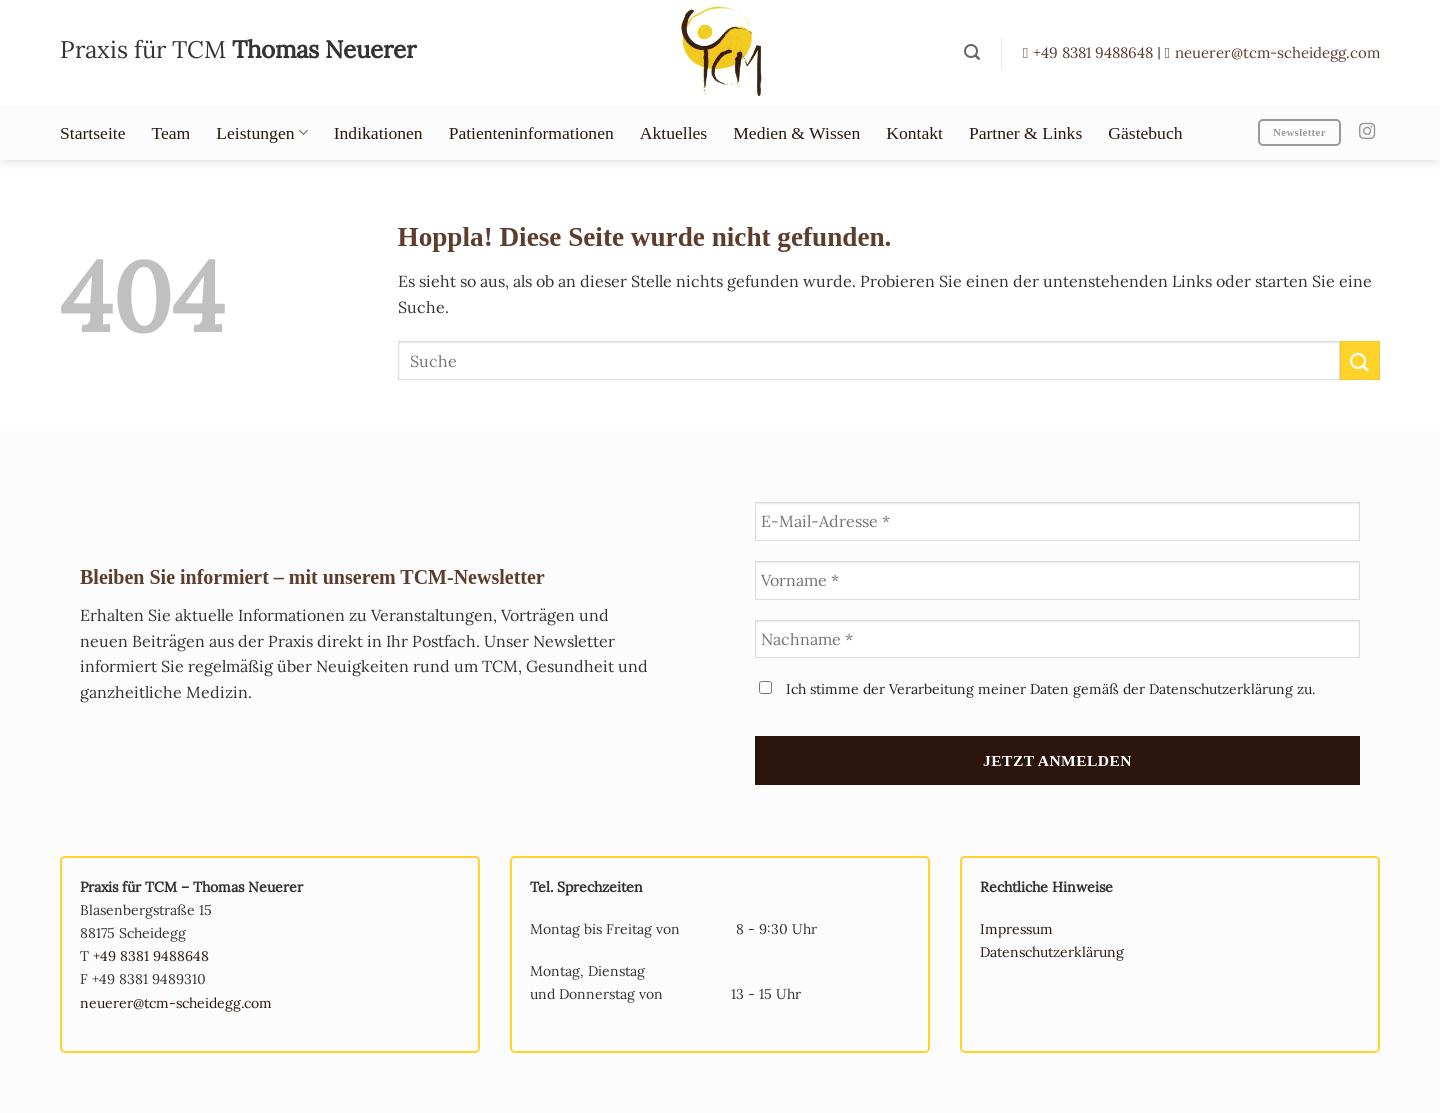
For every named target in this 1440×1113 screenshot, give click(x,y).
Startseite (92, 133)
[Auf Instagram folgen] (1367, 132)
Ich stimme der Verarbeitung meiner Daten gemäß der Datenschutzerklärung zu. (1037, 689)
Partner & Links (1025, 133)
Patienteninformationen (531, 133)
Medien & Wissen (796, 133)
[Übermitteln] (1360, 360)
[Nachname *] (1057, 639)
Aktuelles (673, 133)
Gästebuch (1145, 133)
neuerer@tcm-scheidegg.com (1272, 52)
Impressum (1016, 929)
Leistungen (261, 133)
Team (170, 133)
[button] (972, 52)
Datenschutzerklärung (1052, 952)
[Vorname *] (1057, 580)
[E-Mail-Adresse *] (1057, 521)
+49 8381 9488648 (1090, 52)
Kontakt (914, 133)
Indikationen (378, 133)
